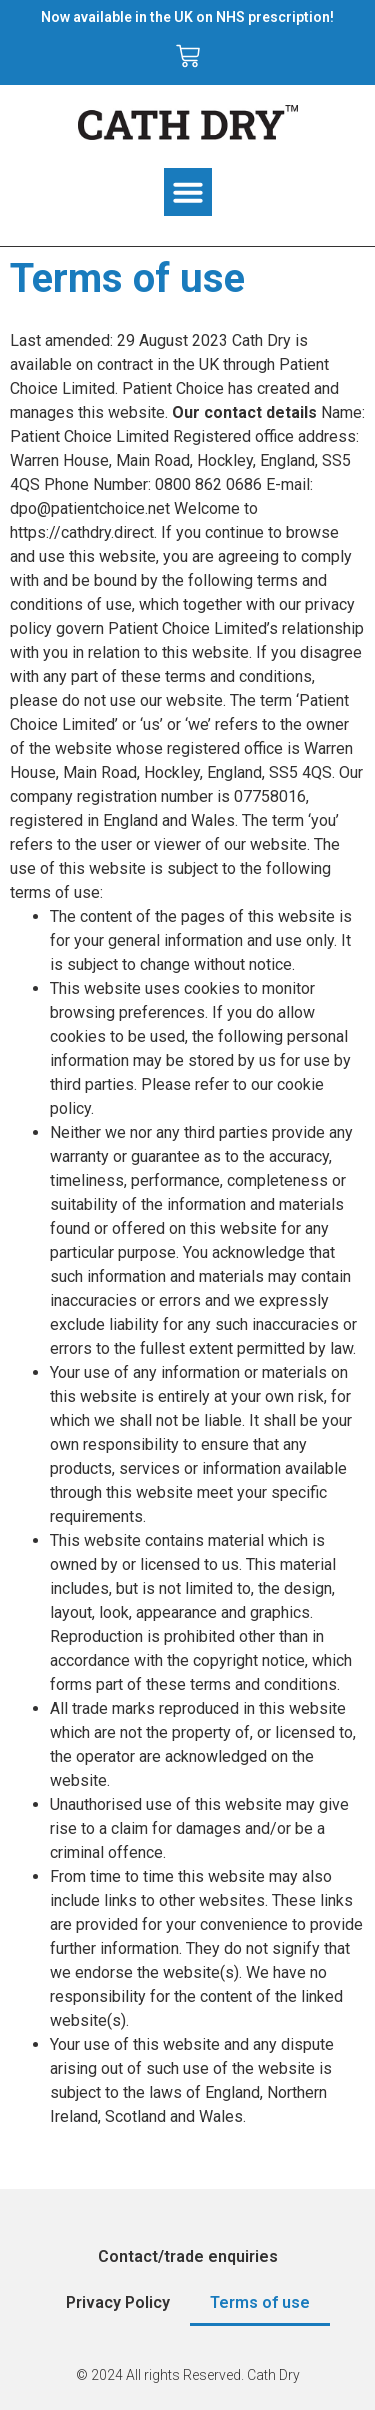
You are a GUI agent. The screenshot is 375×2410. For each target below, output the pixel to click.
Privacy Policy (118, 2302)
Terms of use (260, 2302)
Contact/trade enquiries (188, 2256)
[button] (188, 192)
